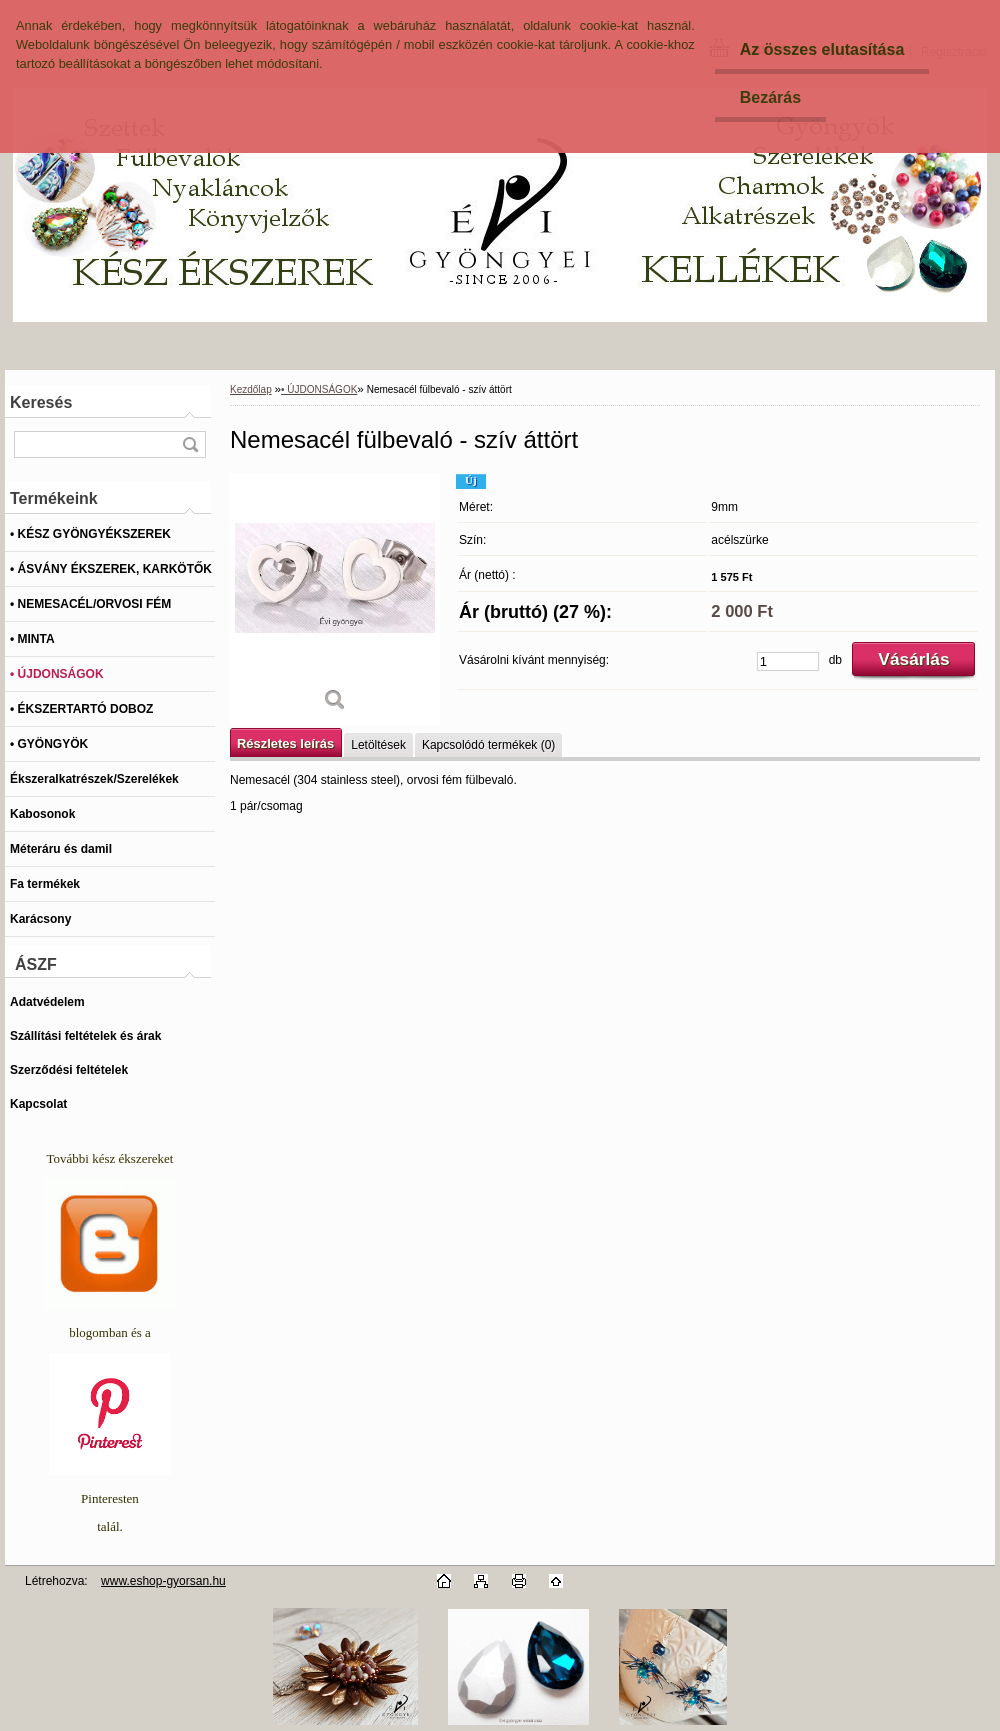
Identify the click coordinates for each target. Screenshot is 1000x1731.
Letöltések (378, 745)
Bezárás (770, 97)
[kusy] (788, 661)
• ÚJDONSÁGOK (319, 389)
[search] (190, 444)
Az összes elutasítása (822, 49)
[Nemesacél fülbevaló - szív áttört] (335, 599)
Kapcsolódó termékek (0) (488, 745)
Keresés (41, 402)
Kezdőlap (251, 389)
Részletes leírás (285, 743)
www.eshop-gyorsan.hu (163, 1581)
